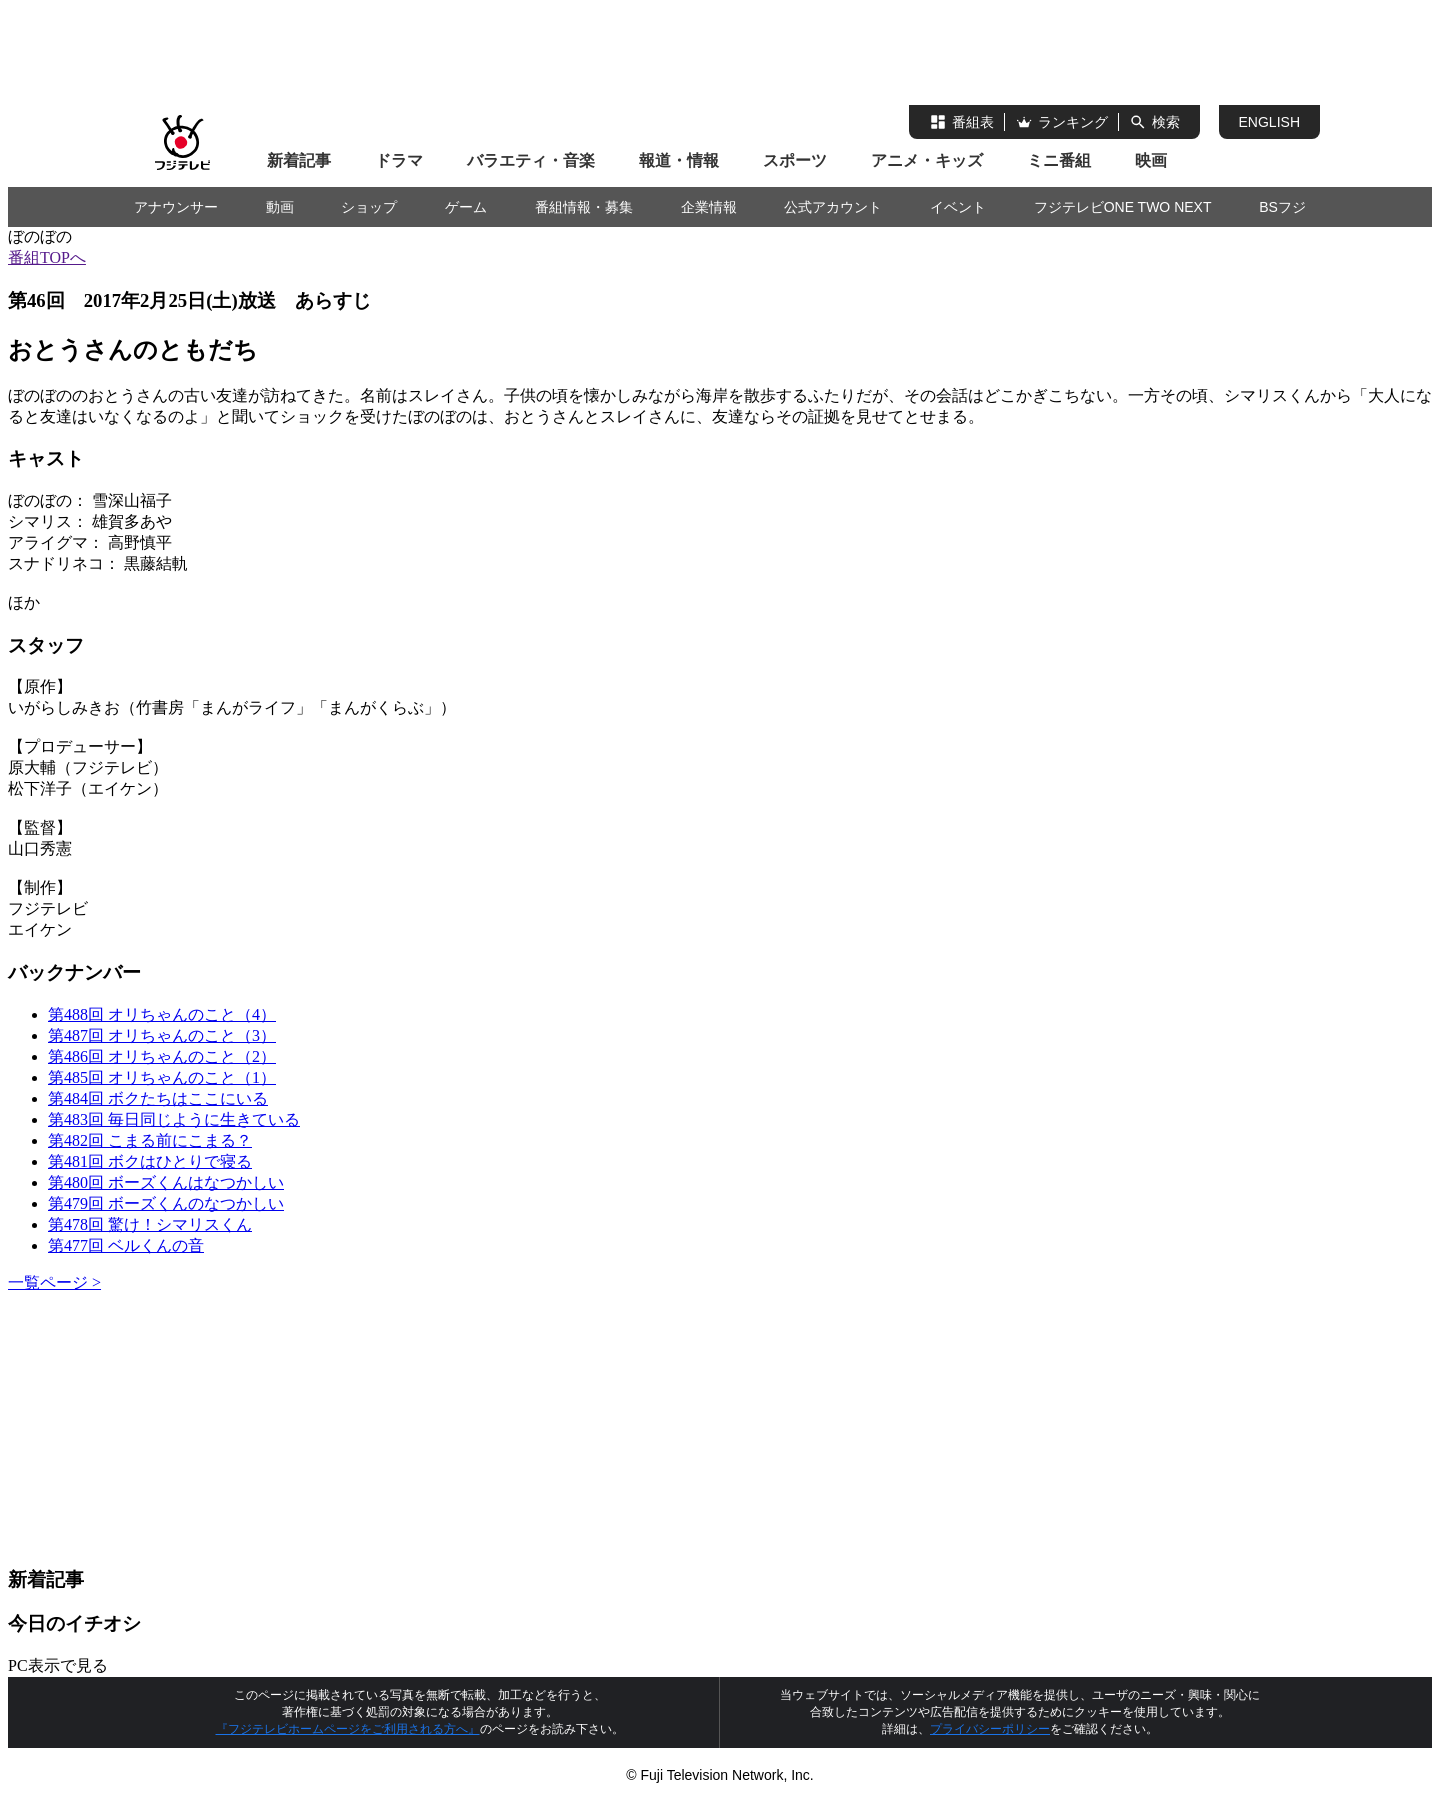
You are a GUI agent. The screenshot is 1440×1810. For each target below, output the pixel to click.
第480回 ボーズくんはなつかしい (166, 1182)
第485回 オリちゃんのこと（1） (162, 1077)
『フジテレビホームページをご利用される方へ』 (348, 1729)
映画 (1151, 160)
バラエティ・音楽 (531, 160)
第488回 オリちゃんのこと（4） (162, 1014)
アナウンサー (176, 207)
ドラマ (399, 160)
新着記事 (299, 160)
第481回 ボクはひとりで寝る (150, 1161)
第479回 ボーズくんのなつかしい (166, 1203)
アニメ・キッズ (927, 160)
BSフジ (1282, 207)
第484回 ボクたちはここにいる (158, 1098)
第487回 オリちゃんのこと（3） (162, 1035)
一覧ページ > (54, 1282)
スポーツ (795, 160)
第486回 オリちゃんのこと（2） (162, 1056)
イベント (958, 207)
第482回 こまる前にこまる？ (150, 1140)
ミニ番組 (1059, 160)
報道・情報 (679, 160)
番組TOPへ (47, 257)
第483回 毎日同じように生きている (174, 1119)
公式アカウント (833, 207)
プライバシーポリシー (990, 1729)
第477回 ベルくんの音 (126, 1245)
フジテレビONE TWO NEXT (1123, 207)
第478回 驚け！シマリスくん (150, 1224)
